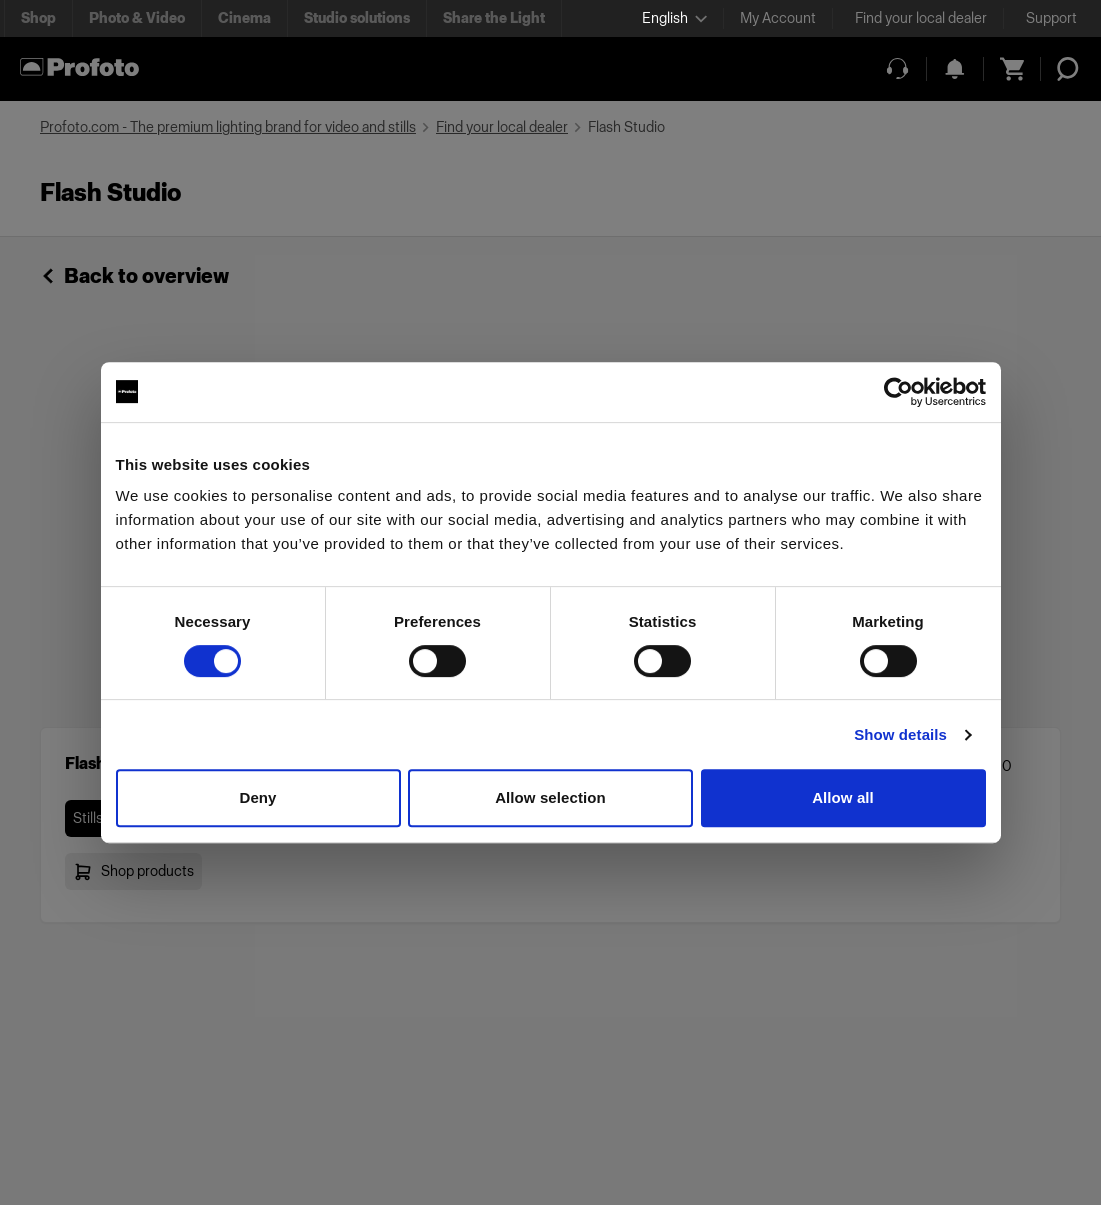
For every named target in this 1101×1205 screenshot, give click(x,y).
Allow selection (550, 797)
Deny (257, 797)
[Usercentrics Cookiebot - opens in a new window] (898, 392)
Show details (900, 734)
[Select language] (674, 18)
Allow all (843, 797)
